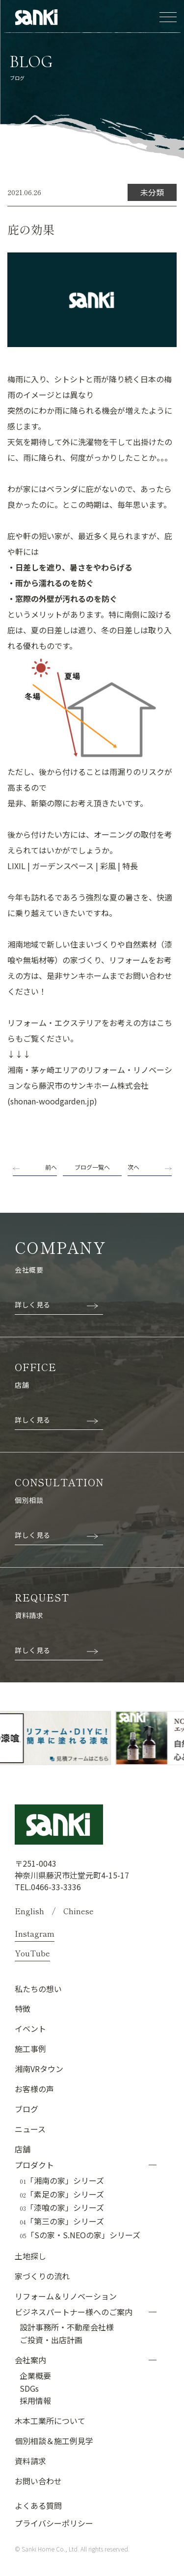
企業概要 (35, 2375)
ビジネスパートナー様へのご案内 (73, 2312)
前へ (51, 1167)
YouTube (32, 1953)
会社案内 (30, 2360)
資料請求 (30, 2461)
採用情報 (35, 2400)
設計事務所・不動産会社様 (67, 2327)
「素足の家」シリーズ (62, 2194)
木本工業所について (50, 2421)
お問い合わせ (38, 2481)
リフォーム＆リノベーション (66, 2296)
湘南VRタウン (39, 2069)
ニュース (30, 2129)
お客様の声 (34, 2089)
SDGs (29, 2388)
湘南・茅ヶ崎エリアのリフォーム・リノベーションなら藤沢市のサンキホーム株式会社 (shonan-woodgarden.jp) (89, 1085)
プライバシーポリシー (54, 2523)
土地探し (30, 2256)
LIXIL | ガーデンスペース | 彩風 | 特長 (72, 866)
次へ (133, 1167)
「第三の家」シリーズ (62, 2221)
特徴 (22, 2008)
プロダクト (34, 2165)
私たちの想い (38, 1989)
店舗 (22, 2149)
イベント (30, 2028)
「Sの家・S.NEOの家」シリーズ (80, 2235)
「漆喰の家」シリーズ (62, 2207)
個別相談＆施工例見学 (54, 2441)
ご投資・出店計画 (51, 2340)
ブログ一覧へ (92, 1167)
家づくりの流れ (42, 2276)
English (29, 1911)
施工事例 (30, 2048)
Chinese (78, 1911)
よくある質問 (38, 2505)
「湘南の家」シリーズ (62, 2181)
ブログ (26, 2109)
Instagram (34, 1933)
